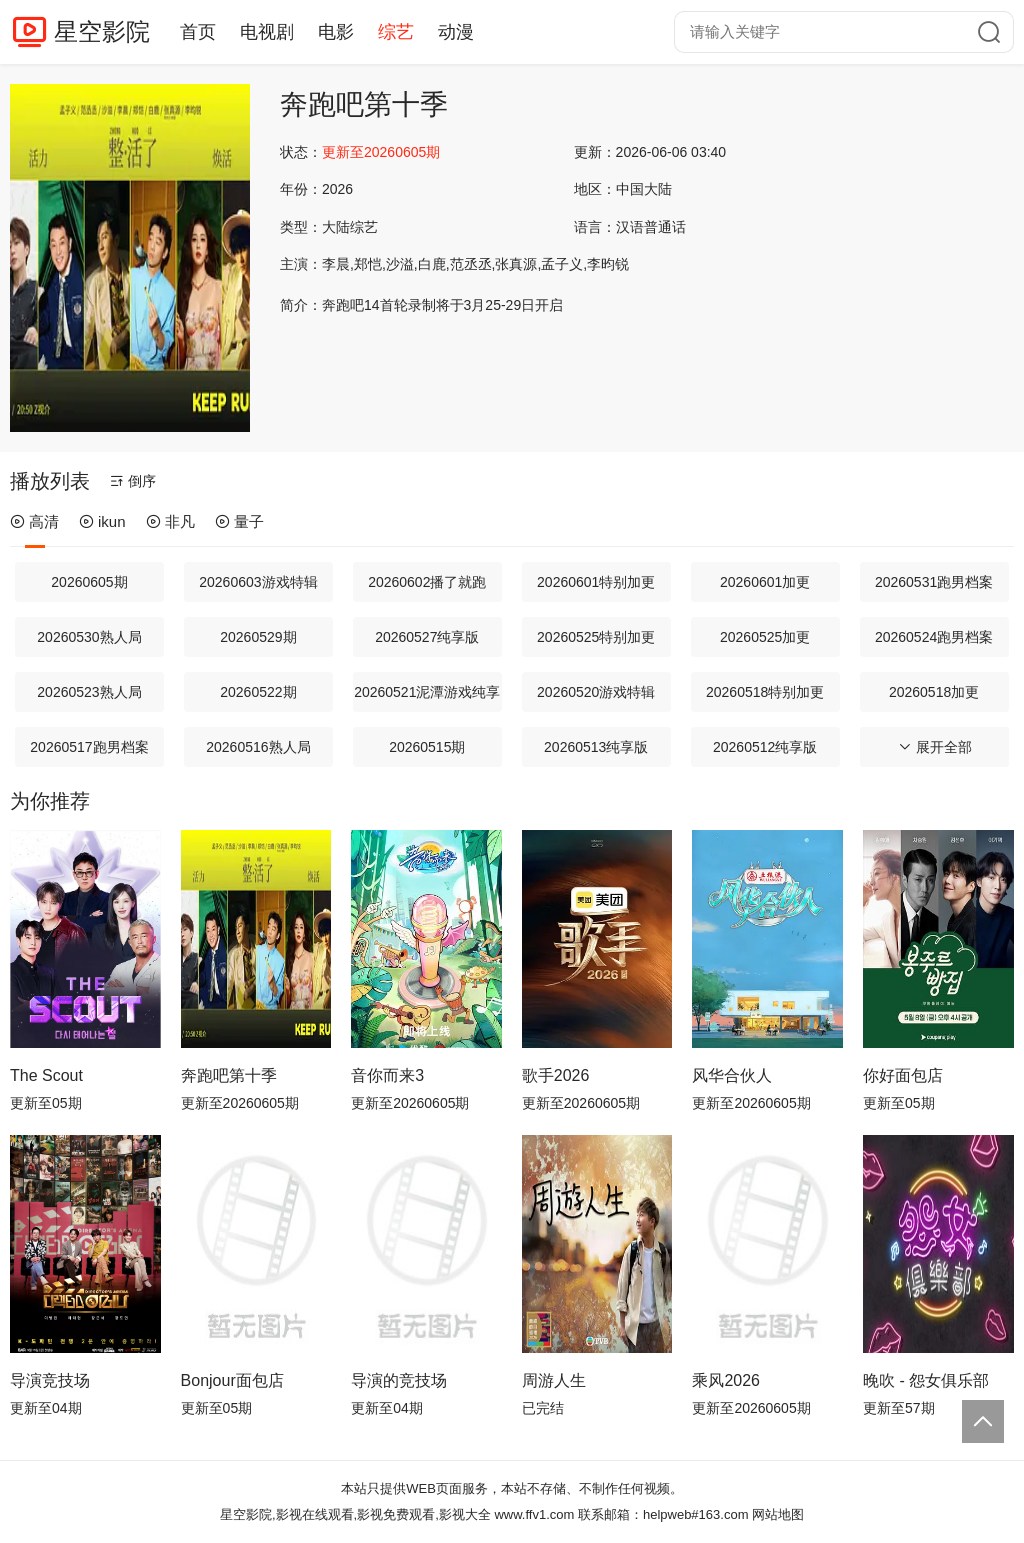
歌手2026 (556, 1075)
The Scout (46, 1075)
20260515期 (427, 747)
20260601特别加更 (596, 582)
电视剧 (267, 32)
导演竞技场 (50, 1380)
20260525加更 (765, 637)
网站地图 (778, 1514)
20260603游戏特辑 (258, 582)
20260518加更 (934, 692)
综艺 (396, 32)
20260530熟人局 (89, 637)
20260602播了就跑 (427, 582)
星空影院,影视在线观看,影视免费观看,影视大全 (355, 1514)
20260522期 (258, 692)
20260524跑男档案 (934, 637)
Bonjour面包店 (232, 1380)
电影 (336, 32)
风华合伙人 (732, 1075)
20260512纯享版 (765, 747)
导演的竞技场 (399, 1380)
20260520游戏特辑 (596, 692)
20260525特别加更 (596, 637)
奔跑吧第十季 (229, 1075)
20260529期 (258, 637)
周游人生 (554, 1380)
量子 (239, 521)
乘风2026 (726, 1380)
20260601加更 (765, 582)
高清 (34, 521)
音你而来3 (387, 1075)
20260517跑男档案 (89, 747)
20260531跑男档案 (934, 582)
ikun (102, 521)
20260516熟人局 (258, 747)
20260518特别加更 (765, 692)
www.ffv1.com (534, 1514)
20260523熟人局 (89, 692)
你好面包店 (903, 1075)
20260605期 (89, 582)
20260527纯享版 (427, 637)
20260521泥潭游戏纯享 (427, 692)
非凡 (170, 521)
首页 (198, 32)
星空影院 (102, 31)
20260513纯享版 (596, 747)
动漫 (456, 32)
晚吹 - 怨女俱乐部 (926, 1380)
